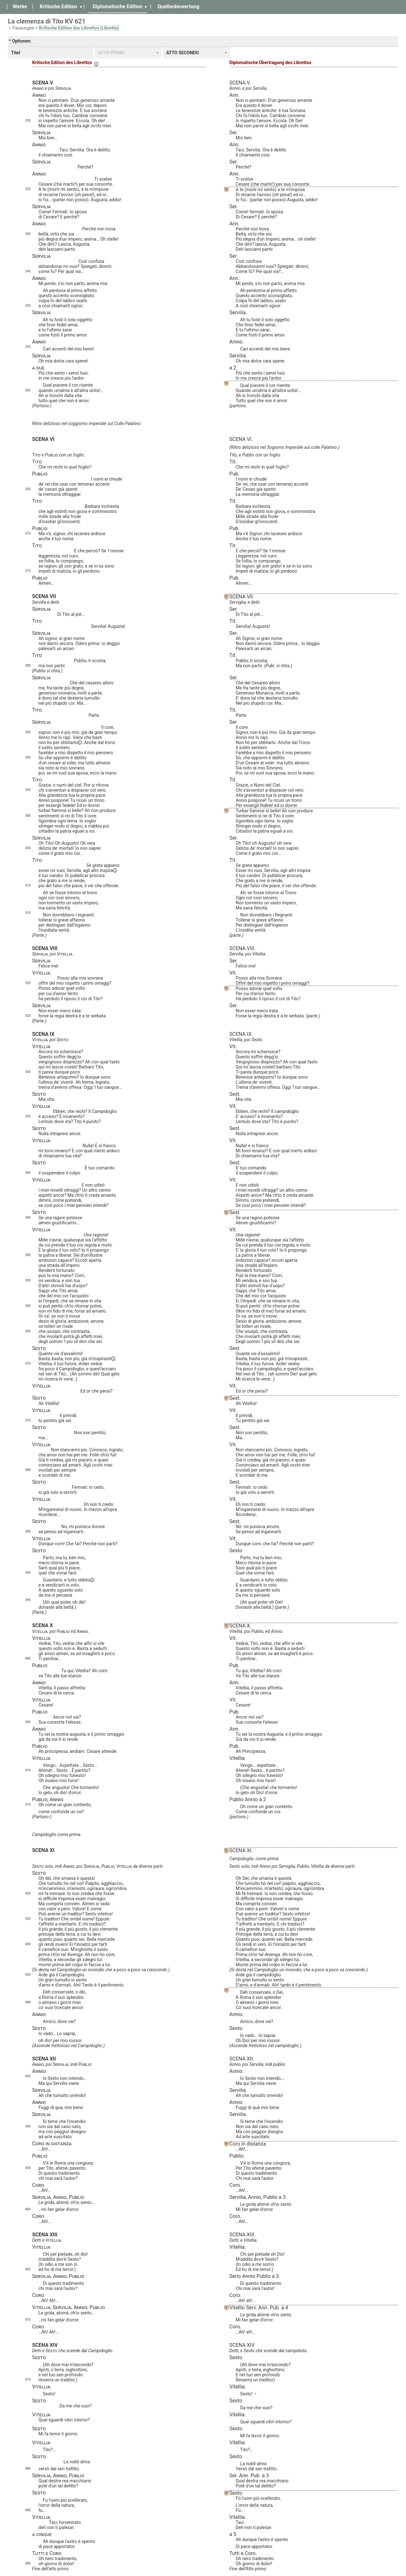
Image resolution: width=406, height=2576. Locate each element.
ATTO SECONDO (182, 52)
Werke (20, 6)
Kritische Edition (58, 6)
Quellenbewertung (178, 6)
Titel (15, 52)
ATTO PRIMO (111, 52)
